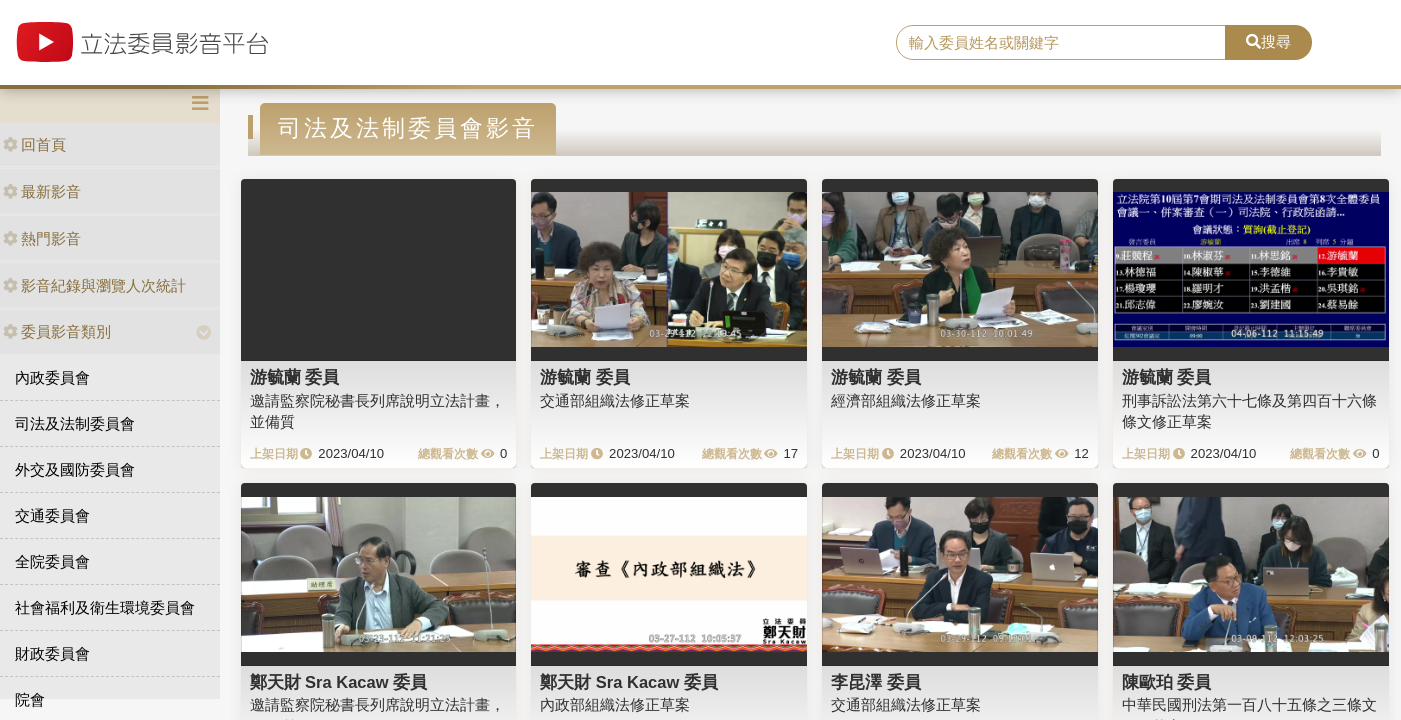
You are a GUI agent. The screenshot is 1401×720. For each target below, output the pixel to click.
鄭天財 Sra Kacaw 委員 (339, 682)
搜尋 (1268, 41)
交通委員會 (52, 515)
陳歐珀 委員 (1167, 682)
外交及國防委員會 (75, 469)
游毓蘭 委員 (295, 377)
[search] (1061, 43)
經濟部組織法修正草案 (906, 400)
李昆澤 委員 (876, 682)
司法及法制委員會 (75, 423)
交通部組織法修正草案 (615, 400)
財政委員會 (52, 653)
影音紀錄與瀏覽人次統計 (94, 285)
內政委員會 (52, 377)
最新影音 (42, 191)
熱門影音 (42, 238)
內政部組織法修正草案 (615, 704)
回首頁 (34, 144)
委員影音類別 (57, 331)
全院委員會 (52, 561)
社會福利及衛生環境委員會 (105, 607)
